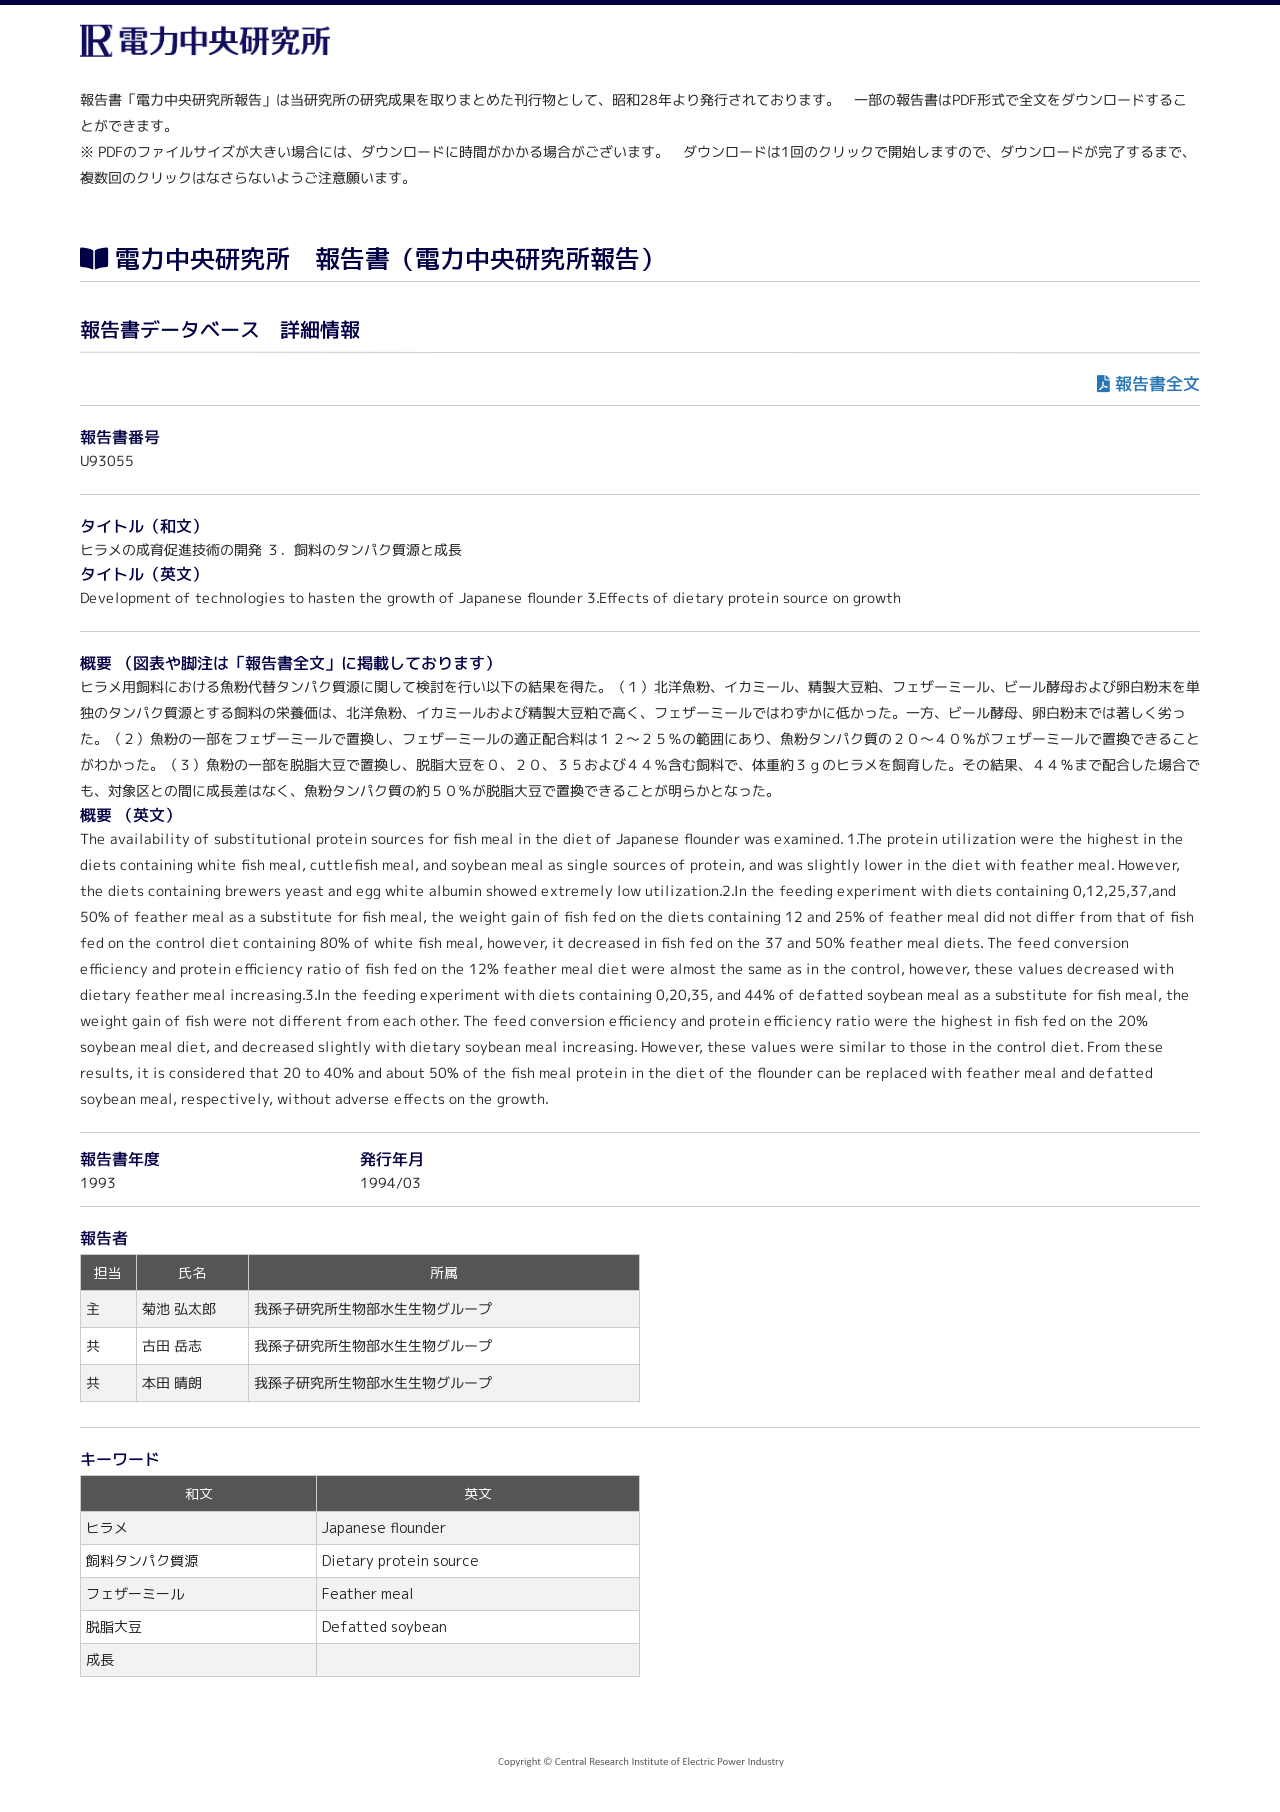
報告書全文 (1157, 383)
